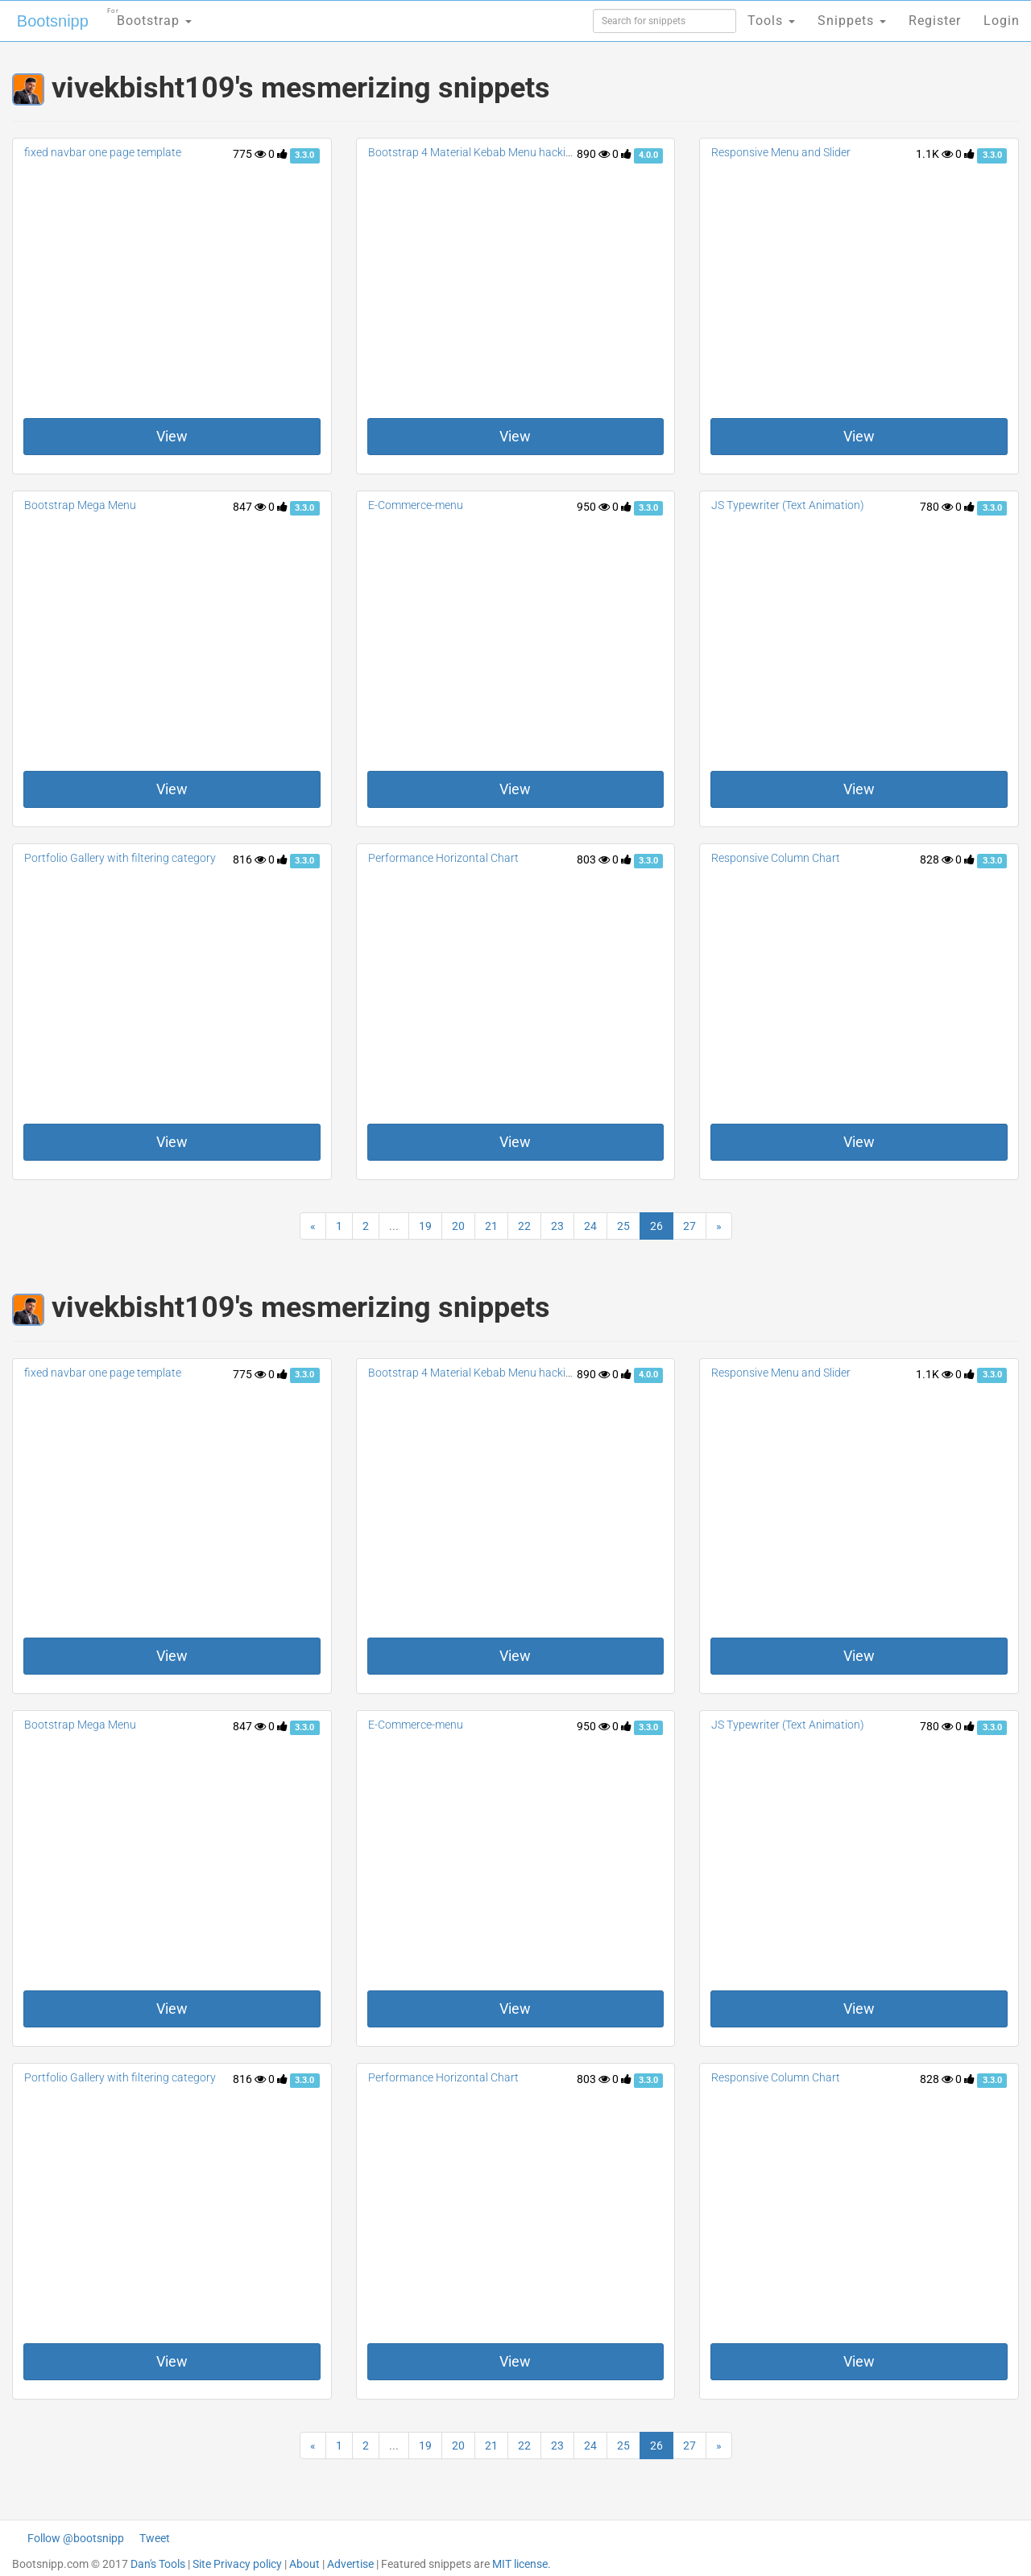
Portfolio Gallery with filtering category (120, 857)
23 (557, 1226)
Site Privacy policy (237, 2563)
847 (249, 506)
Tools (771, 20)
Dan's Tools (157, 2563)
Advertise (350, 2563)
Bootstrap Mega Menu (80, 505)
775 (249, 153)
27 (689, 1226)
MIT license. (521, 2563)
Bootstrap (149, 15)
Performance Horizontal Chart (443, 857)
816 (249, 859)
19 (425, 1226)
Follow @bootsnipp (75, 2538)
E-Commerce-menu (415, 505)
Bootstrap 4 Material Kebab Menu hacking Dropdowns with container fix (547, 152)
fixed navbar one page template (102, 152)
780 (936, 506)
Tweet (154, 2538)
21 (491, 1226)
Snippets (852, 20)
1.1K (934, 153)
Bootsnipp (53, 21)
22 (524, 1226)
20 (458, 1226)
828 (936, 859)
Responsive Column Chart (775, 857)
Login (1001, 20)
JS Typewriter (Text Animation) (787, 505)
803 (593, 859)
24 (590, 1226)
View (172, 436)
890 (593, 153)
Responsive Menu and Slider (781, 152)
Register (935, 20)
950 (593, 506)
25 (623, 1226)
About (304, 2563)
